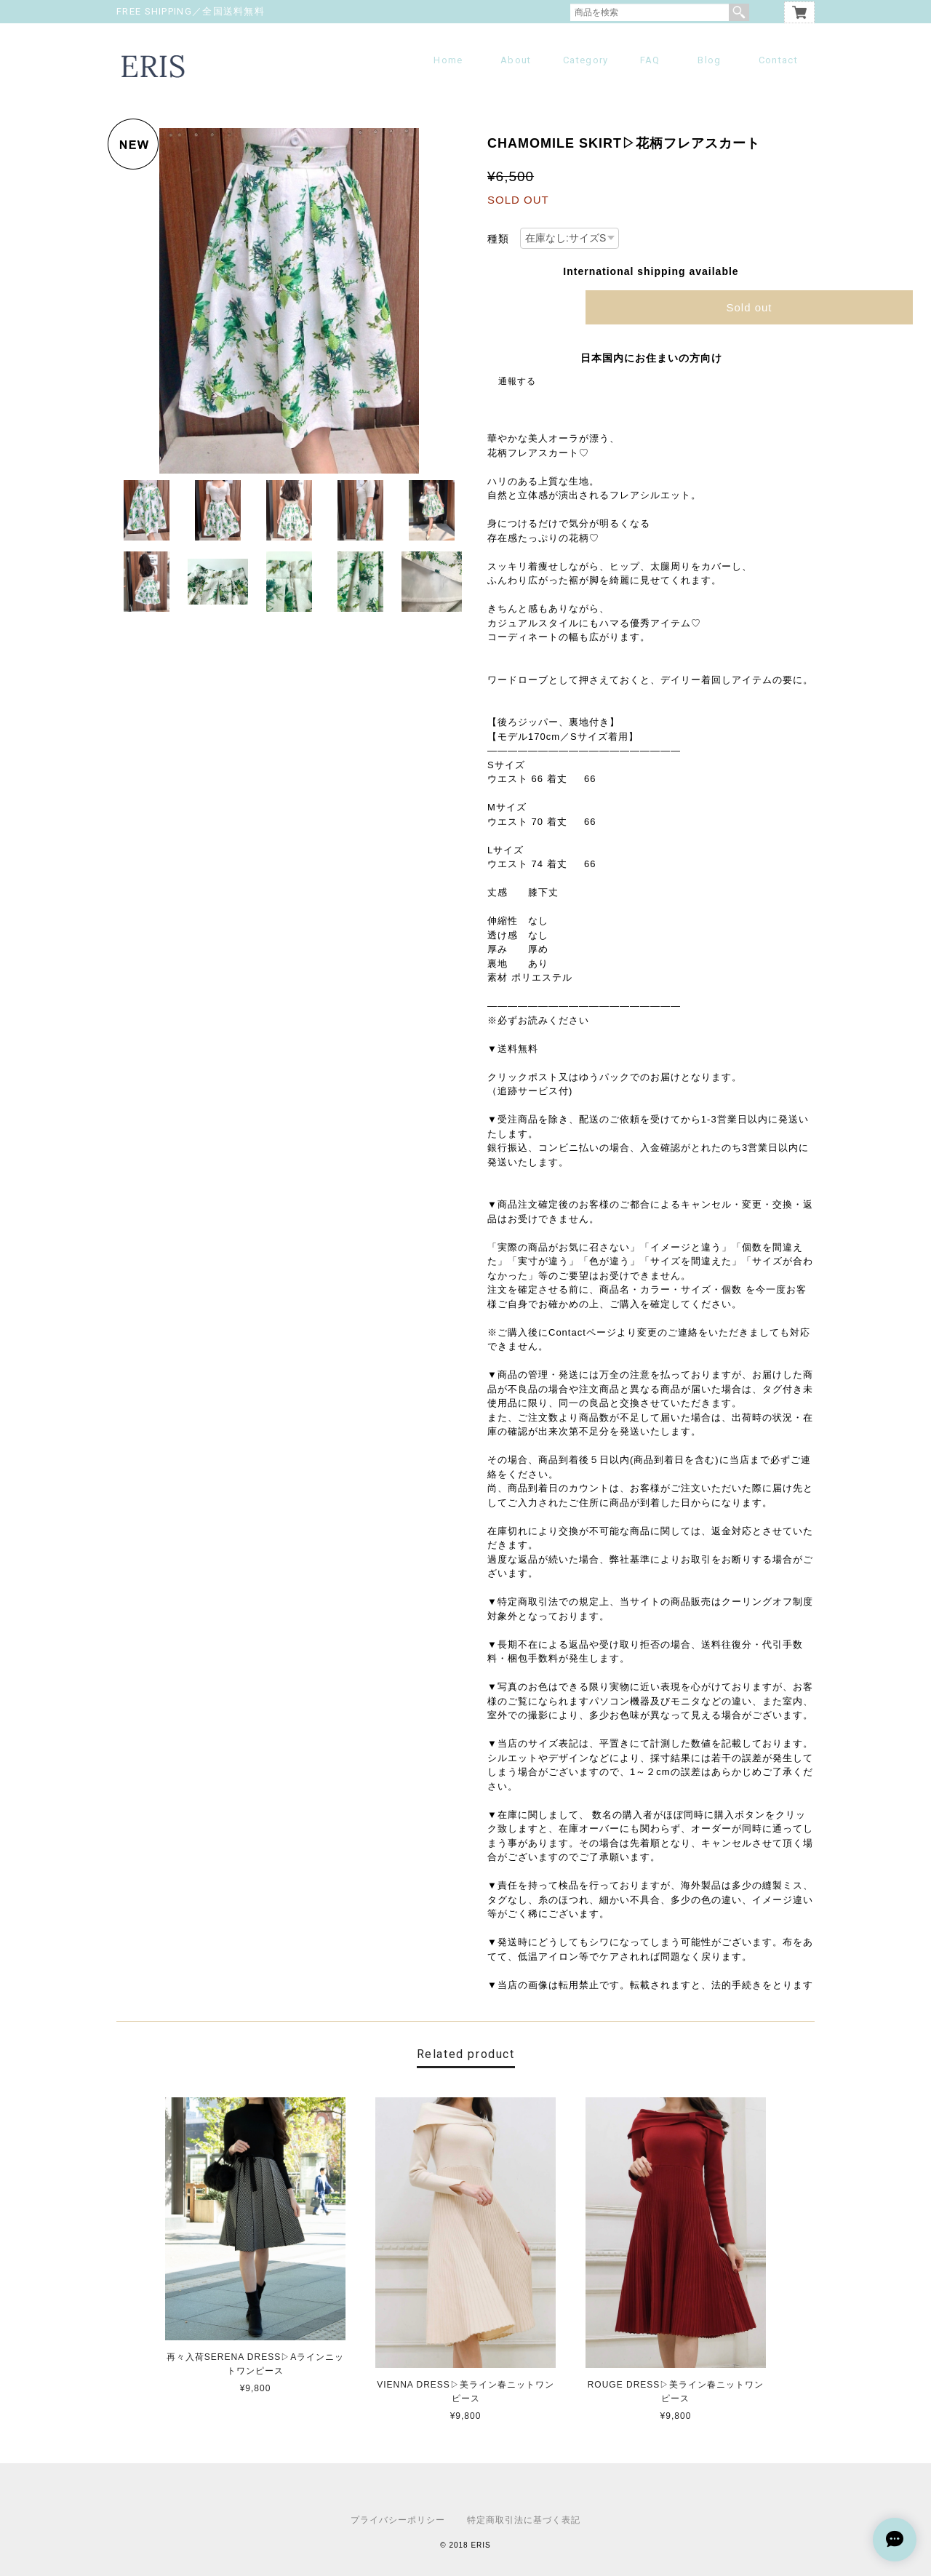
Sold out (749, 307)
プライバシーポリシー (398, 2520)
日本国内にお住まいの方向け (651, 358)
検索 (739, 12)
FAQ (650, 60)
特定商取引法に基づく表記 (523, 2520)
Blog (709, 60)
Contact (778, 60)
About (516, 60)
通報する (517, 381)
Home (448, 60)
